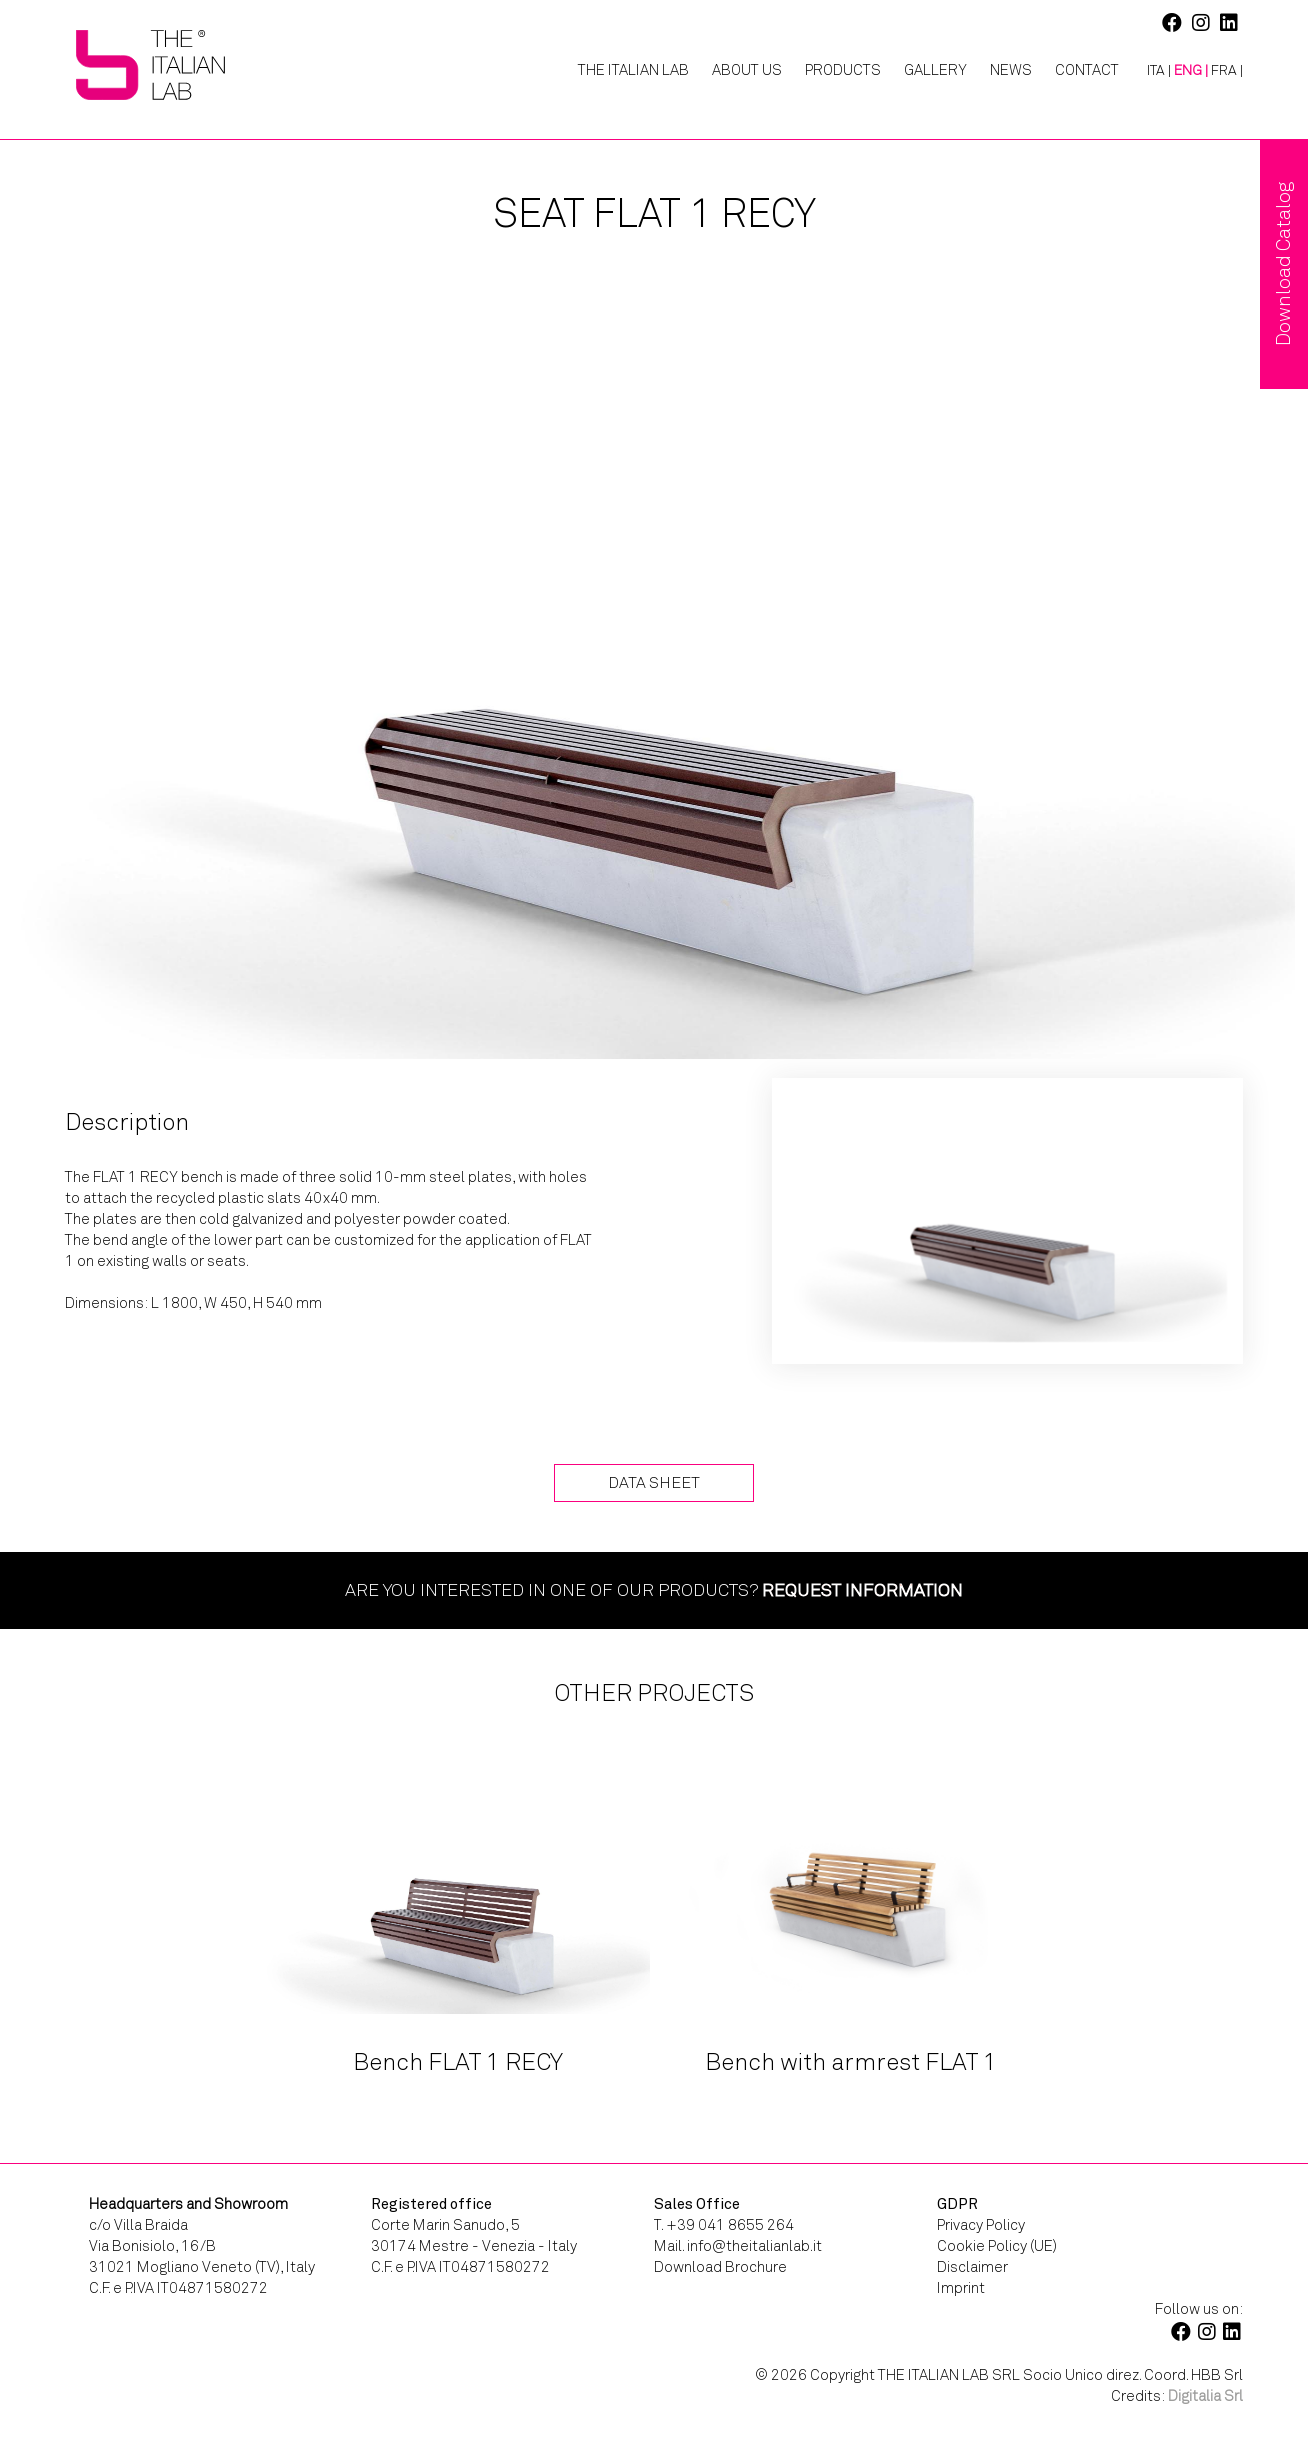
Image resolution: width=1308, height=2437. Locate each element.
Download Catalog (1283, 264)
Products (843, 70)
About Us (747, 70)
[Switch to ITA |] (1151, 71)
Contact (1087, 70)
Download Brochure (720, 2267)
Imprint (961, 2288)
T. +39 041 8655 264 (724, 2225)
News (1011, 70)
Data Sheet (654, 1482)
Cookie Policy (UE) (997, 2246)
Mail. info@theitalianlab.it (738, 2246)
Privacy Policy (981, 2225)
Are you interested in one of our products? (654, 1590)
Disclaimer (972, 2267)
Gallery (935, 70)
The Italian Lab (633, 70)
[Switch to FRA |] (1227, 71)
